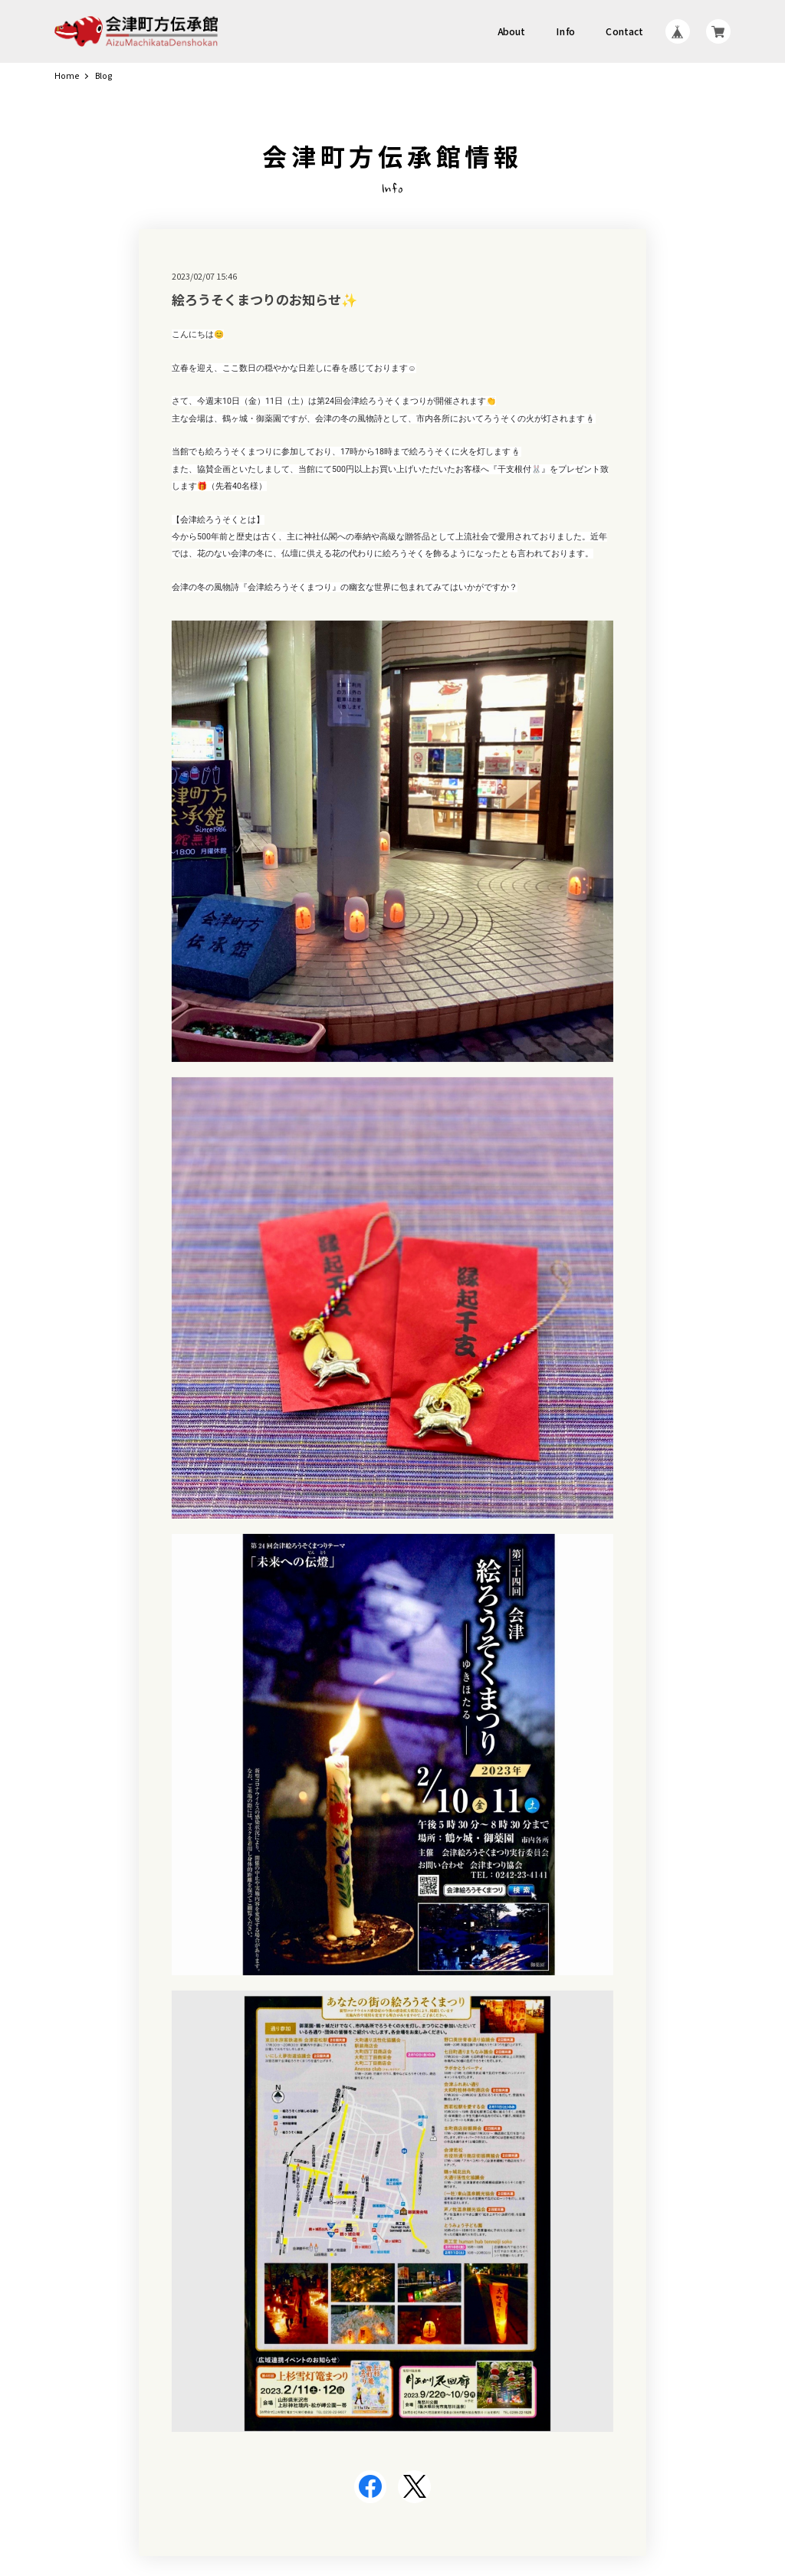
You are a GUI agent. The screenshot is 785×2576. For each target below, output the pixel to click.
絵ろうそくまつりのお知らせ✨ (264, 299)
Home (66, 76)
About (511, 31)
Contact (624, 31)
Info (565, 31)
